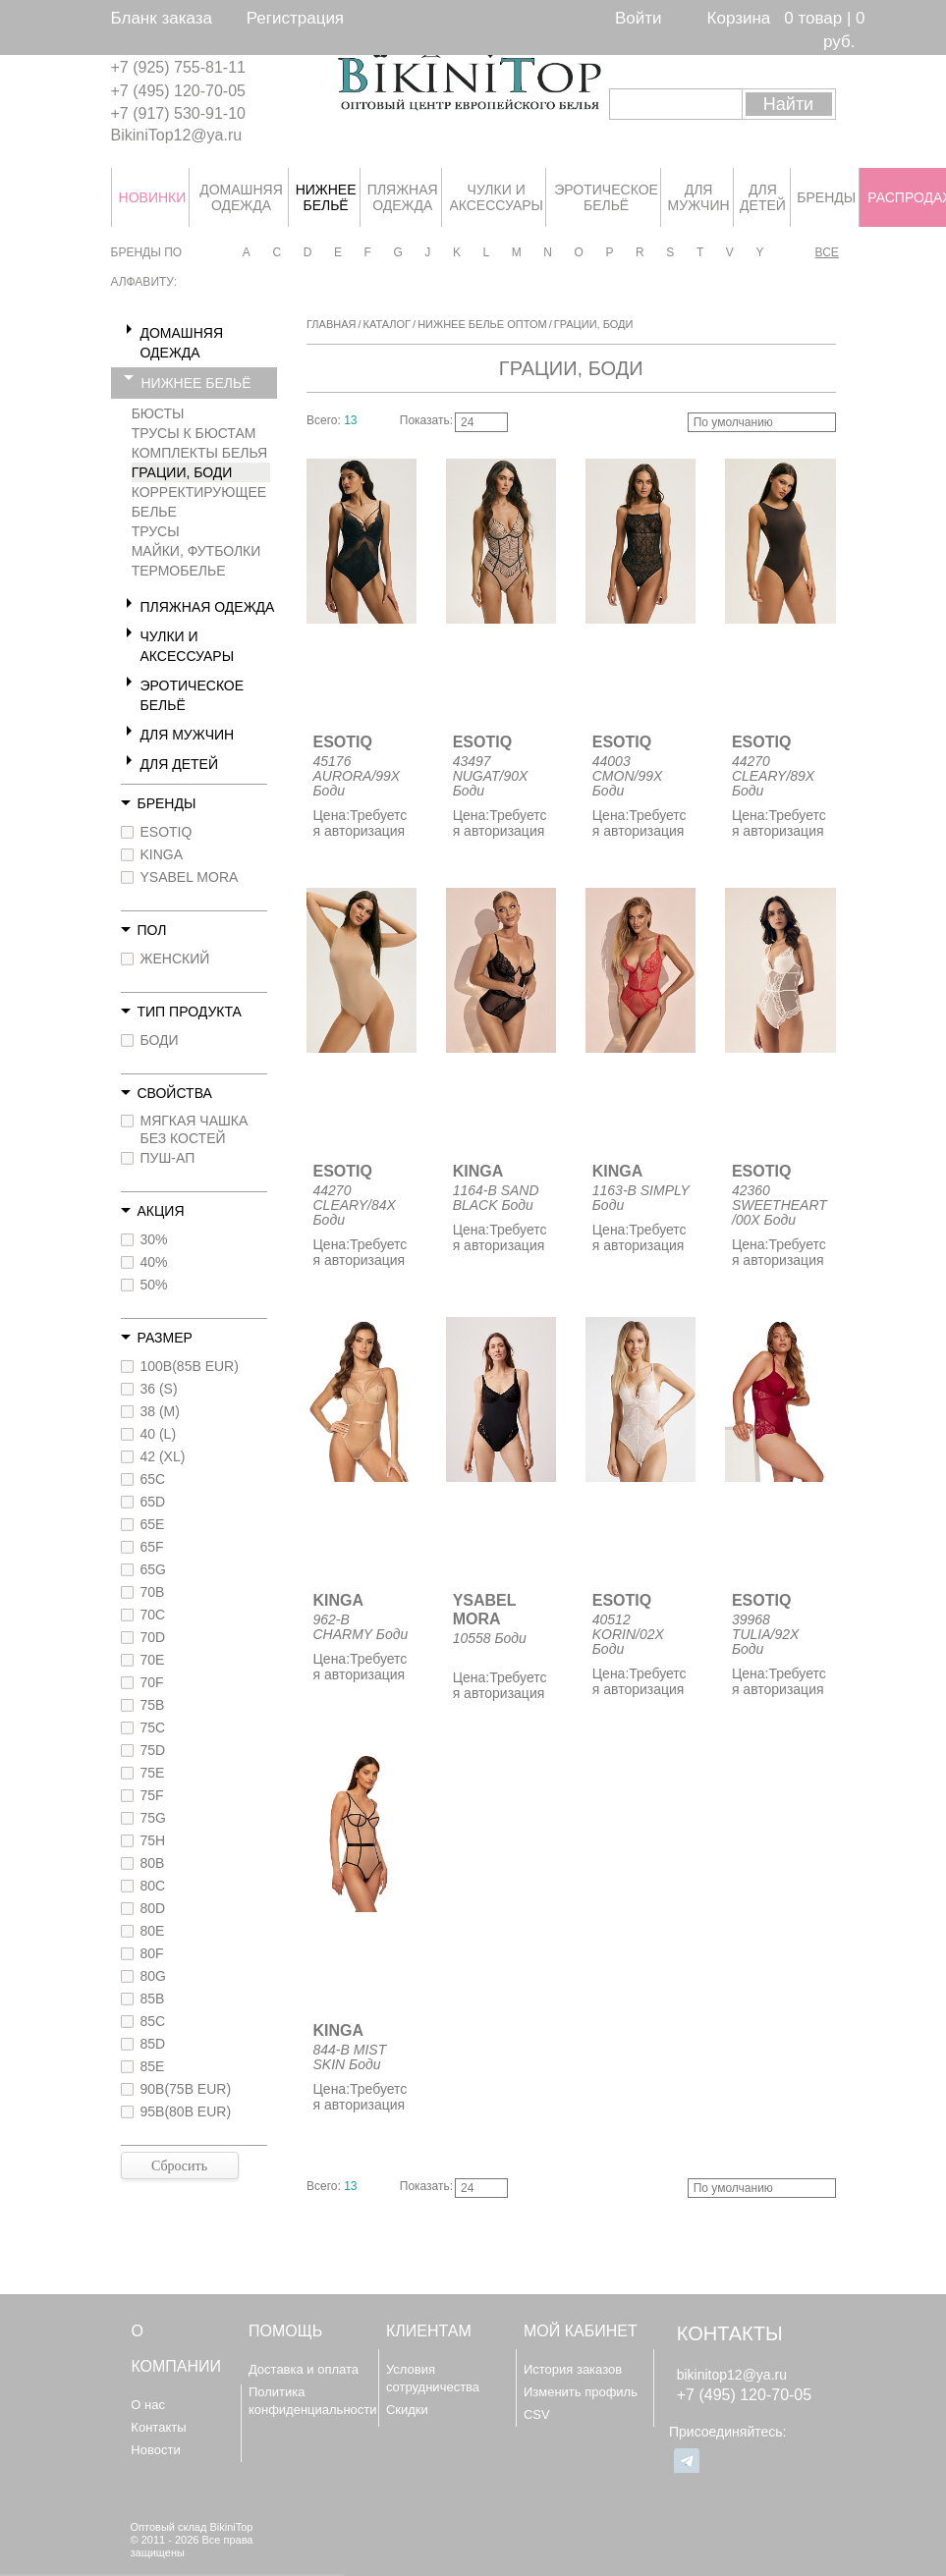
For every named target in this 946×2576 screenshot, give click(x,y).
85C (153, 2021)
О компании (176, 2349)
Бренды (167, 803)
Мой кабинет (581, 2331)
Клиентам (429, 2331)
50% (154, 1284)
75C (153, 1727)
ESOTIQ (166, 832)
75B (152, 1705)
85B (152, 1998)
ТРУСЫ (156, 531)
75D (153, 1750)
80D (153, 1908)
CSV (537, 2414)
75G (153, 1818)
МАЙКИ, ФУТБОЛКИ (196, 551)
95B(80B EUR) (186, 2111)
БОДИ (159, 1040)
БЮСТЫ (158, 413)
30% (154, 1239)
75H (153, 1840)
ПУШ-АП (167, 1158)
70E (152, 1660)
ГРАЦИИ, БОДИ (182, 472)
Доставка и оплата (304, 2369)
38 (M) (160, 1411)
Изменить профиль (581, 2391)
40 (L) (158, 1434)
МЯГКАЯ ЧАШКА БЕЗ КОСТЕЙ (194, 1129)
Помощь (285, 2331)
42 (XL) (163, 1456)
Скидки (407, 2409)
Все (825, 252)
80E (152, 1931)
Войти (638, 18)
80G (153, 1976)
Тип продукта (190, 1011)
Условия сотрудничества (432, 2378)
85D (153, 2044)
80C (153, 1885)
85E (152, 2066)
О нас (148, 2404)
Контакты (158, 2427)
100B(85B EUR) (189, 1366)
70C (153, 1614)
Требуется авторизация (360, 823)
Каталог (387, 324)
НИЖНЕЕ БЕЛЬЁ (196, 383)
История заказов (573, 2369)
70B (152, 1592)
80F (152, 1953)
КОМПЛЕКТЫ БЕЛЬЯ (200, 453)
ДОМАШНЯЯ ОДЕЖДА (182, 342)
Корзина (739, 18)
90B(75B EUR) (186, 2089)
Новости (155, 2449)
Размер (165, 1337)
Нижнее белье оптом (481, 324)
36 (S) (159, 1389)
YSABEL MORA (189, 877)
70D (153, 1637)
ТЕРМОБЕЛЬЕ (179, 570)
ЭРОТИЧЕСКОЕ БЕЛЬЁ (192, 695)
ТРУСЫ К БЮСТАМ (194, 433)
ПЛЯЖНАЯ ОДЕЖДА (207, 607)
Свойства (175, 1093)
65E (152, 1524)
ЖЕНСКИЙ (175, 958)
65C (153, 1479)
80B (152, 1863)
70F (152, 1682)
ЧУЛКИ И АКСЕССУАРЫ (187, 646)
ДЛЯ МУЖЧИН (187, 734)
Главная (331, 324)
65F (152, 1547)
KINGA (162, 854)
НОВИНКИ (152, 197)
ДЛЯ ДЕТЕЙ (179, 764)
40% (154, 1262)
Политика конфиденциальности (313, 2400)
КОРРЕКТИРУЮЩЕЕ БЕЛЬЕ (199, 502)
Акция (161, 1211)
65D (153, 1501)
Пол (152, 930)
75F (152, 1795)
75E (152, 1773)
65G (153, 1569)
